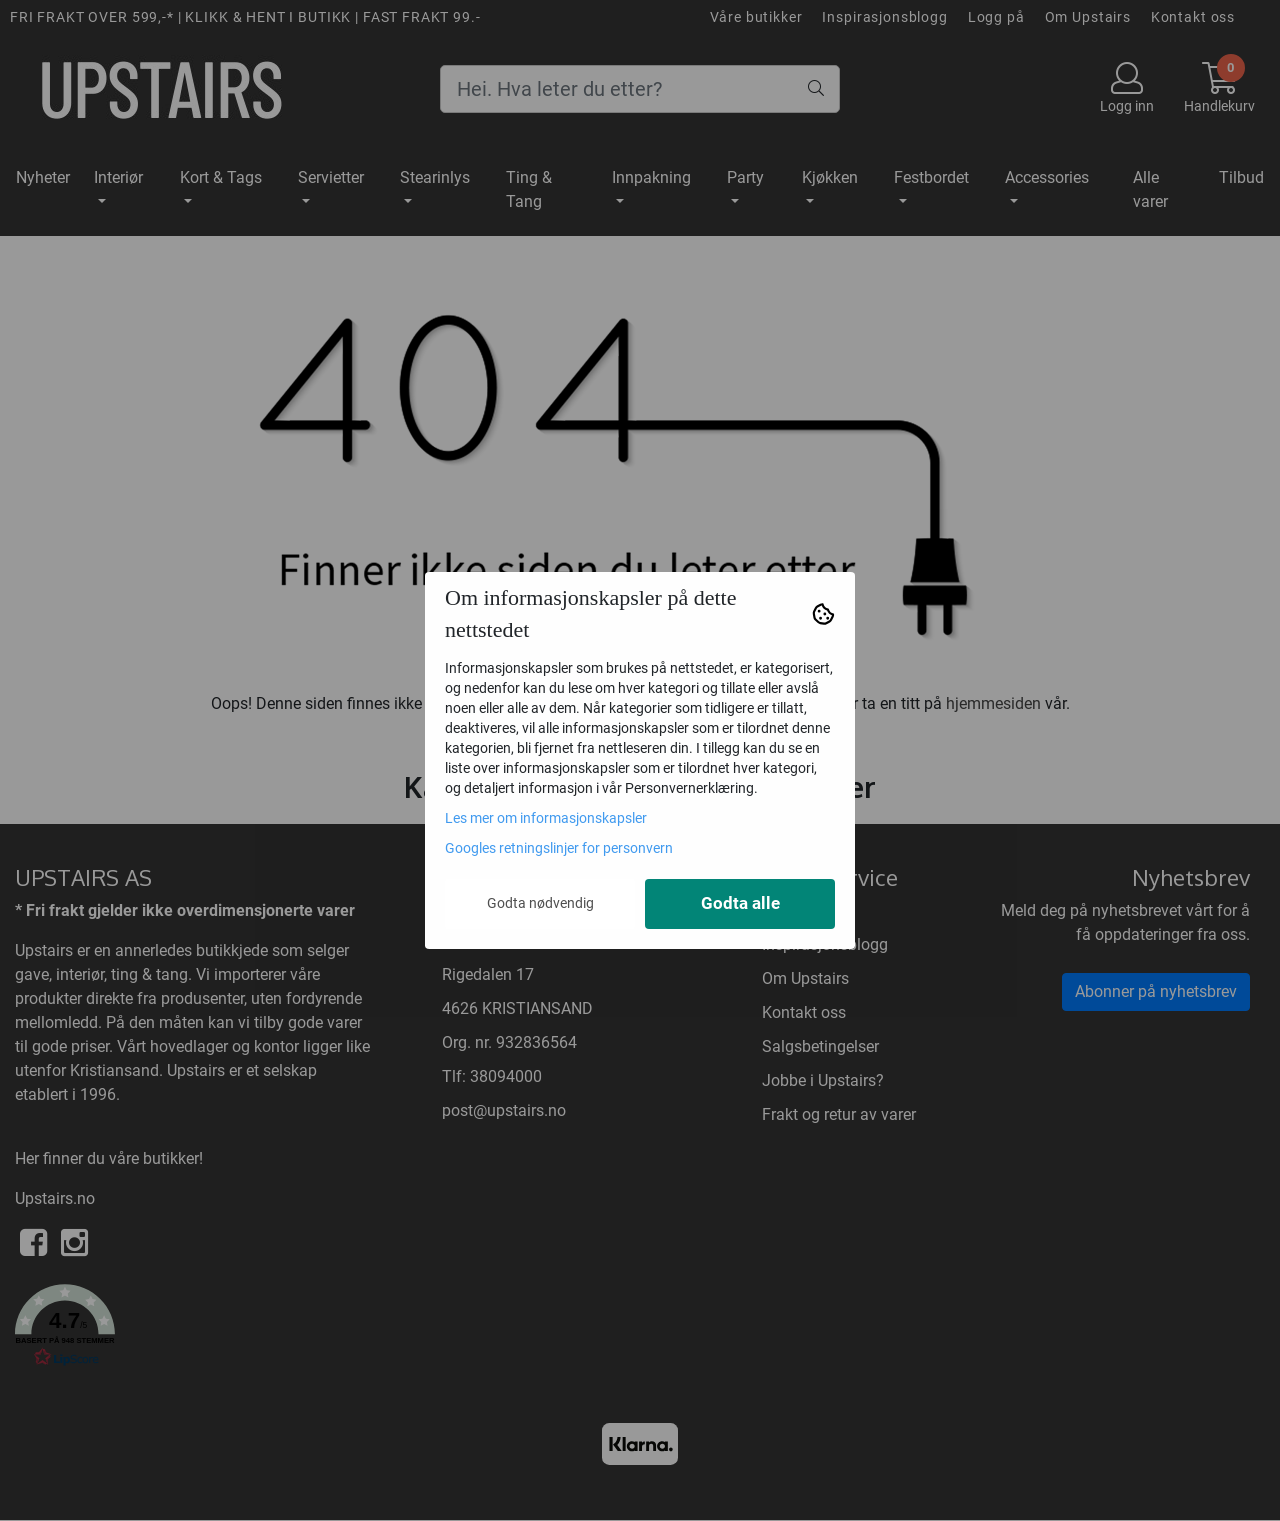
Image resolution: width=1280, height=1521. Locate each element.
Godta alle (740, 903)
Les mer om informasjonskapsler (546, 818)
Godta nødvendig (540, 903)
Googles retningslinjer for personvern (559, 848)
